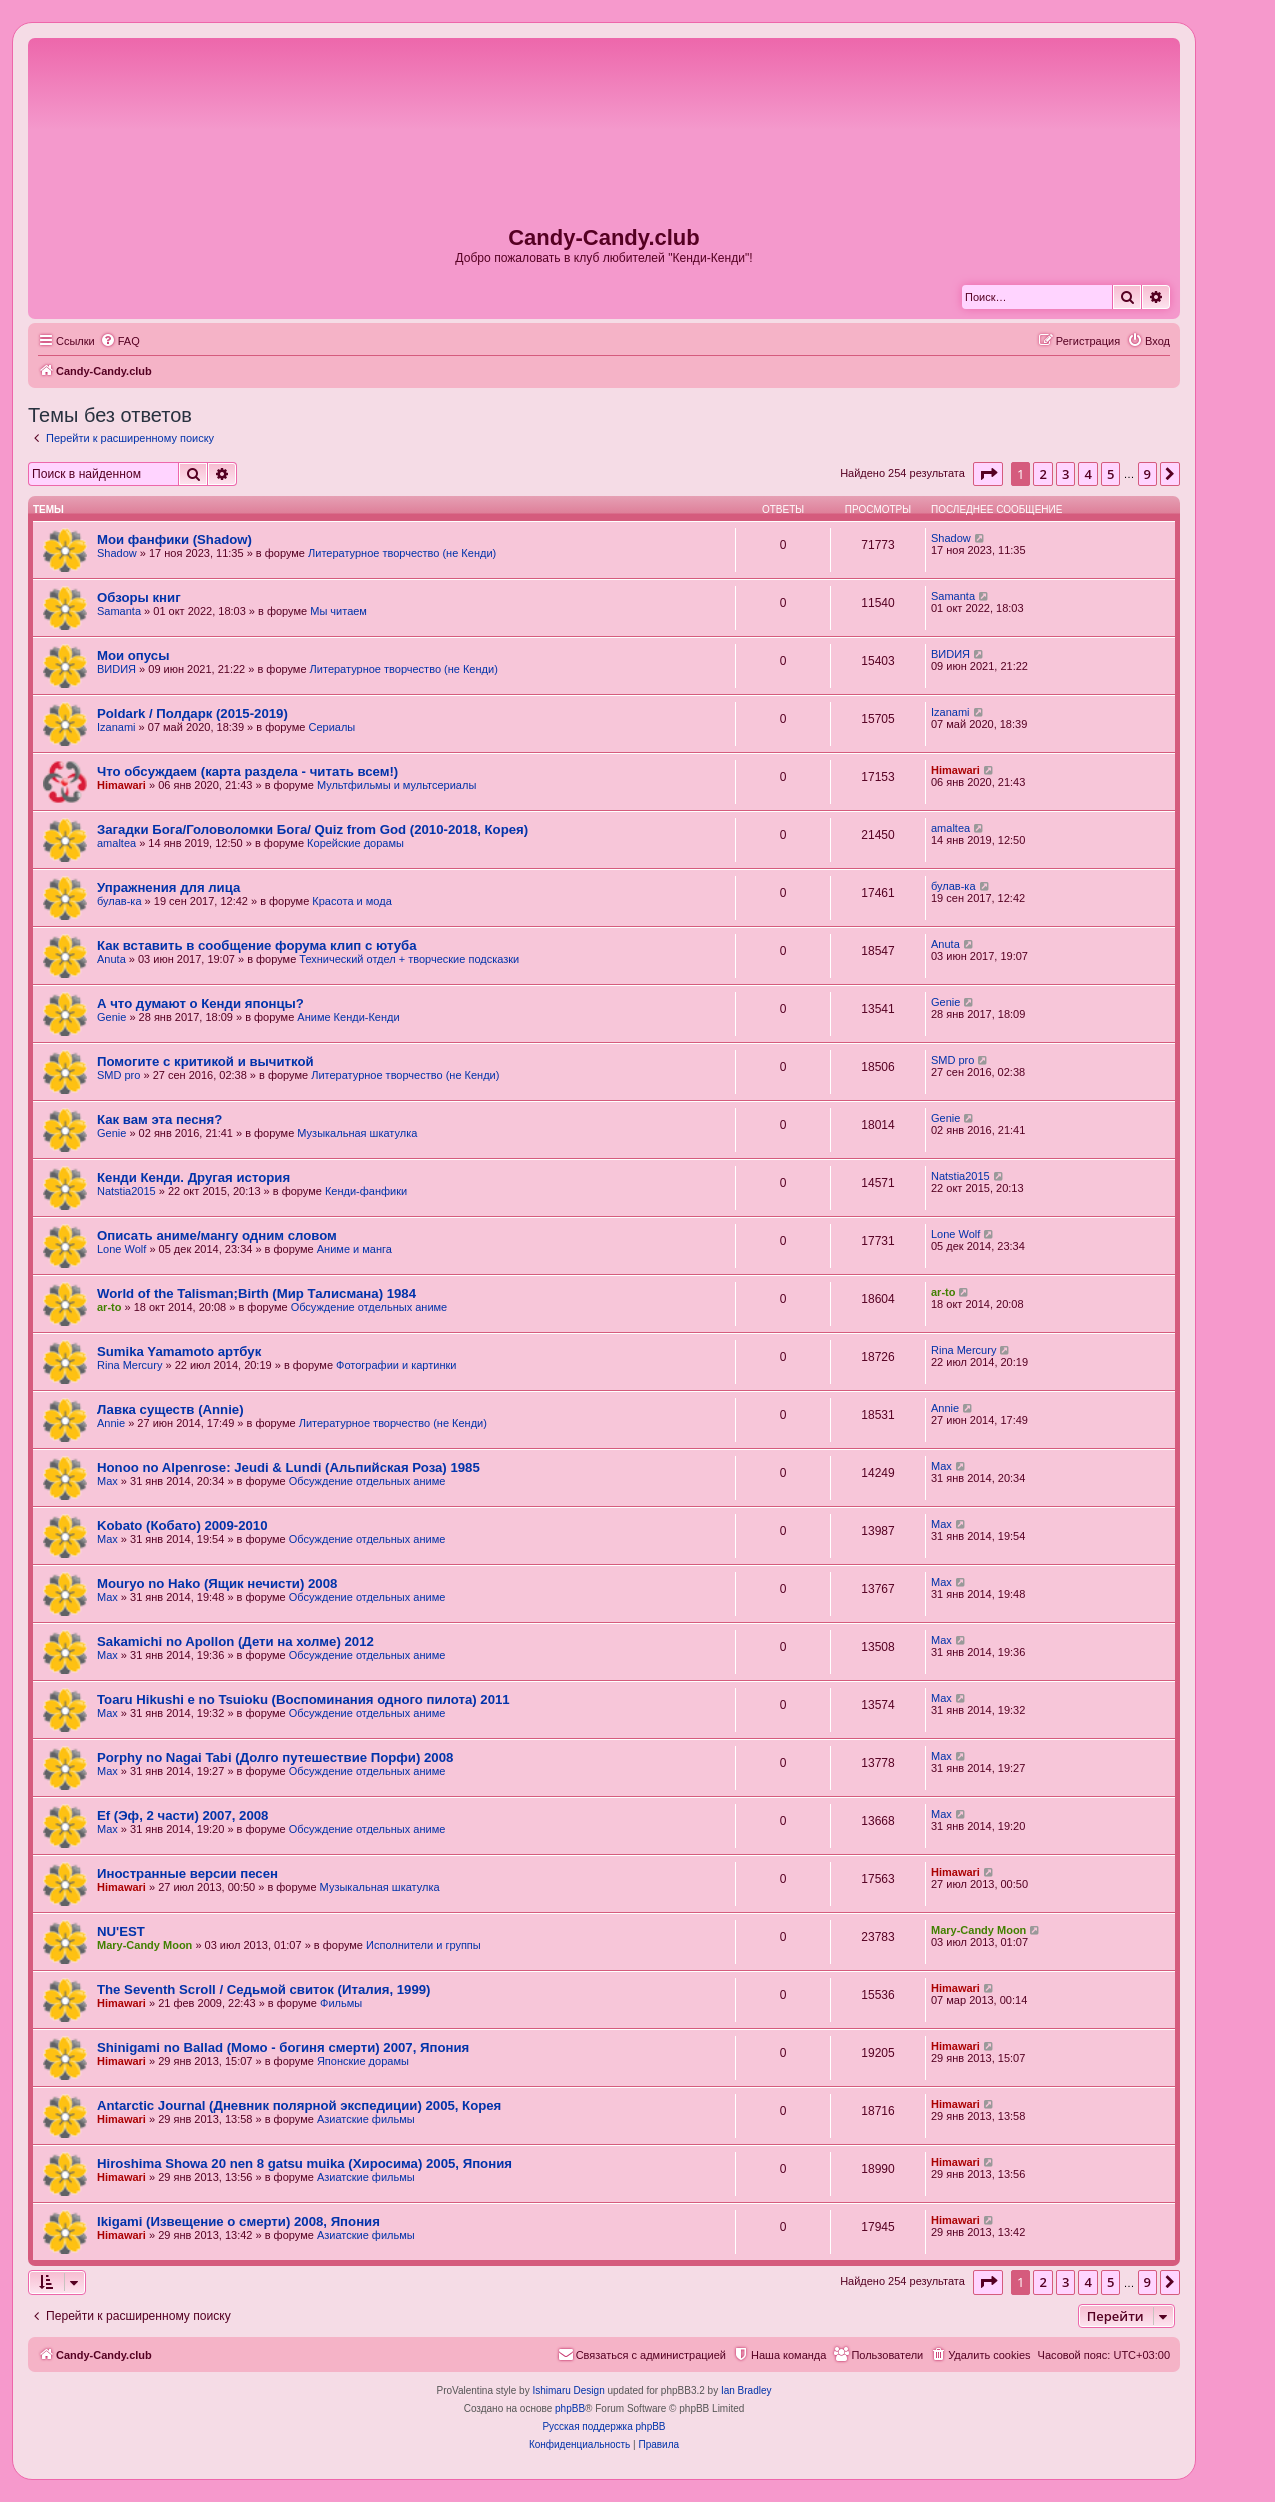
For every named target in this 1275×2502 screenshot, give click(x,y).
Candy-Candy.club (604, 237)
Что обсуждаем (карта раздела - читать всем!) (247, 771)
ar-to (109, 1307)
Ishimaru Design (568, 2390)
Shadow (117, 553)
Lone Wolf (121, 1249)
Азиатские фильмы (366, 2119)
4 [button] (1087, 474)
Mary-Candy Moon (144, 1945)
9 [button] (1147, 474)
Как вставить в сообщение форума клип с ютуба (257, 945)
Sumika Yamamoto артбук (179, 1351)
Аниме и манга (354, 1249)
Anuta (111, 959)
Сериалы (331, 727)
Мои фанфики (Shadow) (174, 539)
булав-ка (119, 901)
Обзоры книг (139, 597)
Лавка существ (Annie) (170, 1409)
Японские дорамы (363, 2061)
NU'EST (121, 1931)
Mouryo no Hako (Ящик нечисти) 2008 (217, 1583)
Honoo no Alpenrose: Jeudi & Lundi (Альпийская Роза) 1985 (288, 1467)
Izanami (116, 727)
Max (107, 1481)
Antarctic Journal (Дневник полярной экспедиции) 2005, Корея (299, 2105)
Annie (111, 1423)
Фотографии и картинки (396, 1365)
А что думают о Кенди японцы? (200, 1003)
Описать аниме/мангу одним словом (217, 1235)
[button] (988, 474)
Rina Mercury (129, 1365)
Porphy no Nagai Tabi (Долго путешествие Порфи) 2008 (275, 1757)
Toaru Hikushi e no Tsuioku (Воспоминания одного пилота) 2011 (303, 1699)
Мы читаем (338, 611)
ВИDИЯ (116, 669)
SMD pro (118, 1075)
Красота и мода (351, 901)
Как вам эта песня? (159, 1119)
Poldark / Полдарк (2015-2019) (192, 713)
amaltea (116, 843)
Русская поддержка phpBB (603, 2426)
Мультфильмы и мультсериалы (396, 785)
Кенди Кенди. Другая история (193, 1177)
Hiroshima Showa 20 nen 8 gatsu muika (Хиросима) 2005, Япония (304, 2163)
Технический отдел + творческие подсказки (409, 959)
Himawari (121, 785)
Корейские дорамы (355, 843)
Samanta (119, 611)
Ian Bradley (746, 2390)
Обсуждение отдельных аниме (369, 1307)
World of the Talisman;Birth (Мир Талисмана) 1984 (256, 1293)
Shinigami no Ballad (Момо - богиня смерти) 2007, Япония (283, 2047)
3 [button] (1065, 474)
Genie (111, 1017)
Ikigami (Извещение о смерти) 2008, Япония (238, 2221)
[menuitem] (120, 341)
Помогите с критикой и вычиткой (205, 1061)
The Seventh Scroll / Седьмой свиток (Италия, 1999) (264, 1989)
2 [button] (1042, 474)
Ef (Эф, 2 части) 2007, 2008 (182, 1815)
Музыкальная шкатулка (357, 1133)
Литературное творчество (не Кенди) (402, 553)
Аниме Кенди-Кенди (348, 1017)
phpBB (570, 2408)
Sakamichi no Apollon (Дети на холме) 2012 (235, 1641)
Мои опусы (133, 655)
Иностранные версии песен (187, 1873)
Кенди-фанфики (366, 1191)
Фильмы (341, 2003)
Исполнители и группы (423, 1945)
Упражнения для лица (168, 887)
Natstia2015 (126, 1191)
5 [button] (1110, 474)
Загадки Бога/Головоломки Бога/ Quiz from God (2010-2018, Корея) (312, 829)
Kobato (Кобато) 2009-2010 (182, 1525)
